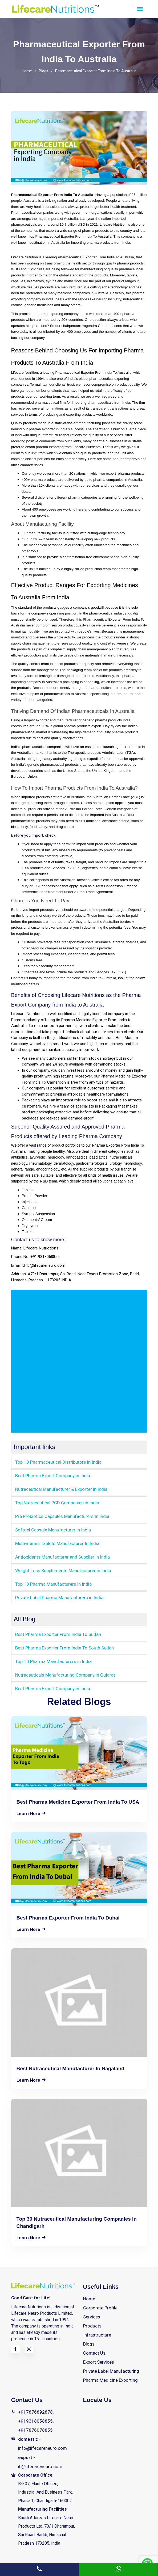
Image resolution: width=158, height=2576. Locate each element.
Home (27, 71)
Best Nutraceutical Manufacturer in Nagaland (70, 2065)
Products (91, 2321)
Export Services (98, 2355)
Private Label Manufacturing (109, 2363)
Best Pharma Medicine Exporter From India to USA (78, 1797)
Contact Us (93, 2346)
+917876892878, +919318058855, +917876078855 (34, 2412)
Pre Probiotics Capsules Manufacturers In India (59, 1515)
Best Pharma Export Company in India (50, 1475)
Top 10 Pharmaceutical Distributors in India (55, 1461)
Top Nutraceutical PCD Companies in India (54, 1501)
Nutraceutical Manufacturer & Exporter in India (57, 1488)
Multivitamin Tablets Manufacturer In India (54, 1541)
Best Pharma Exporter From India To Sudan (55, 1631)
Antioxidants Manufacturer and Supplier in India (59, 1555)
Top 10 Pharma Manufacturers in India (50, 1581)
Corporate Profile (99, 2304)
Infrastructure (95, 2329)
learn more (32, 1809)
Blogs (43, 71)
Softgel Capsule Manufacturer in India (50, 1528)
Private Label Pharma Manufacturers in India (56, 1594)
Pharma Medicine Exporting (108, 2372)
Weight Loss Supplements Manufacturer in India (60, 1568)
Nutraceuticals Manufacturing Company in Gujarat (60, 1671)
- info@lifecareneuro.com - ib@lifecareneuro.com (40, 2442)
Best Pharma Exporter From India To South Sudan (61, 1644)
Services (91, 2312)
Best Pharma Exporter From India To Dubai (68, 1914)
